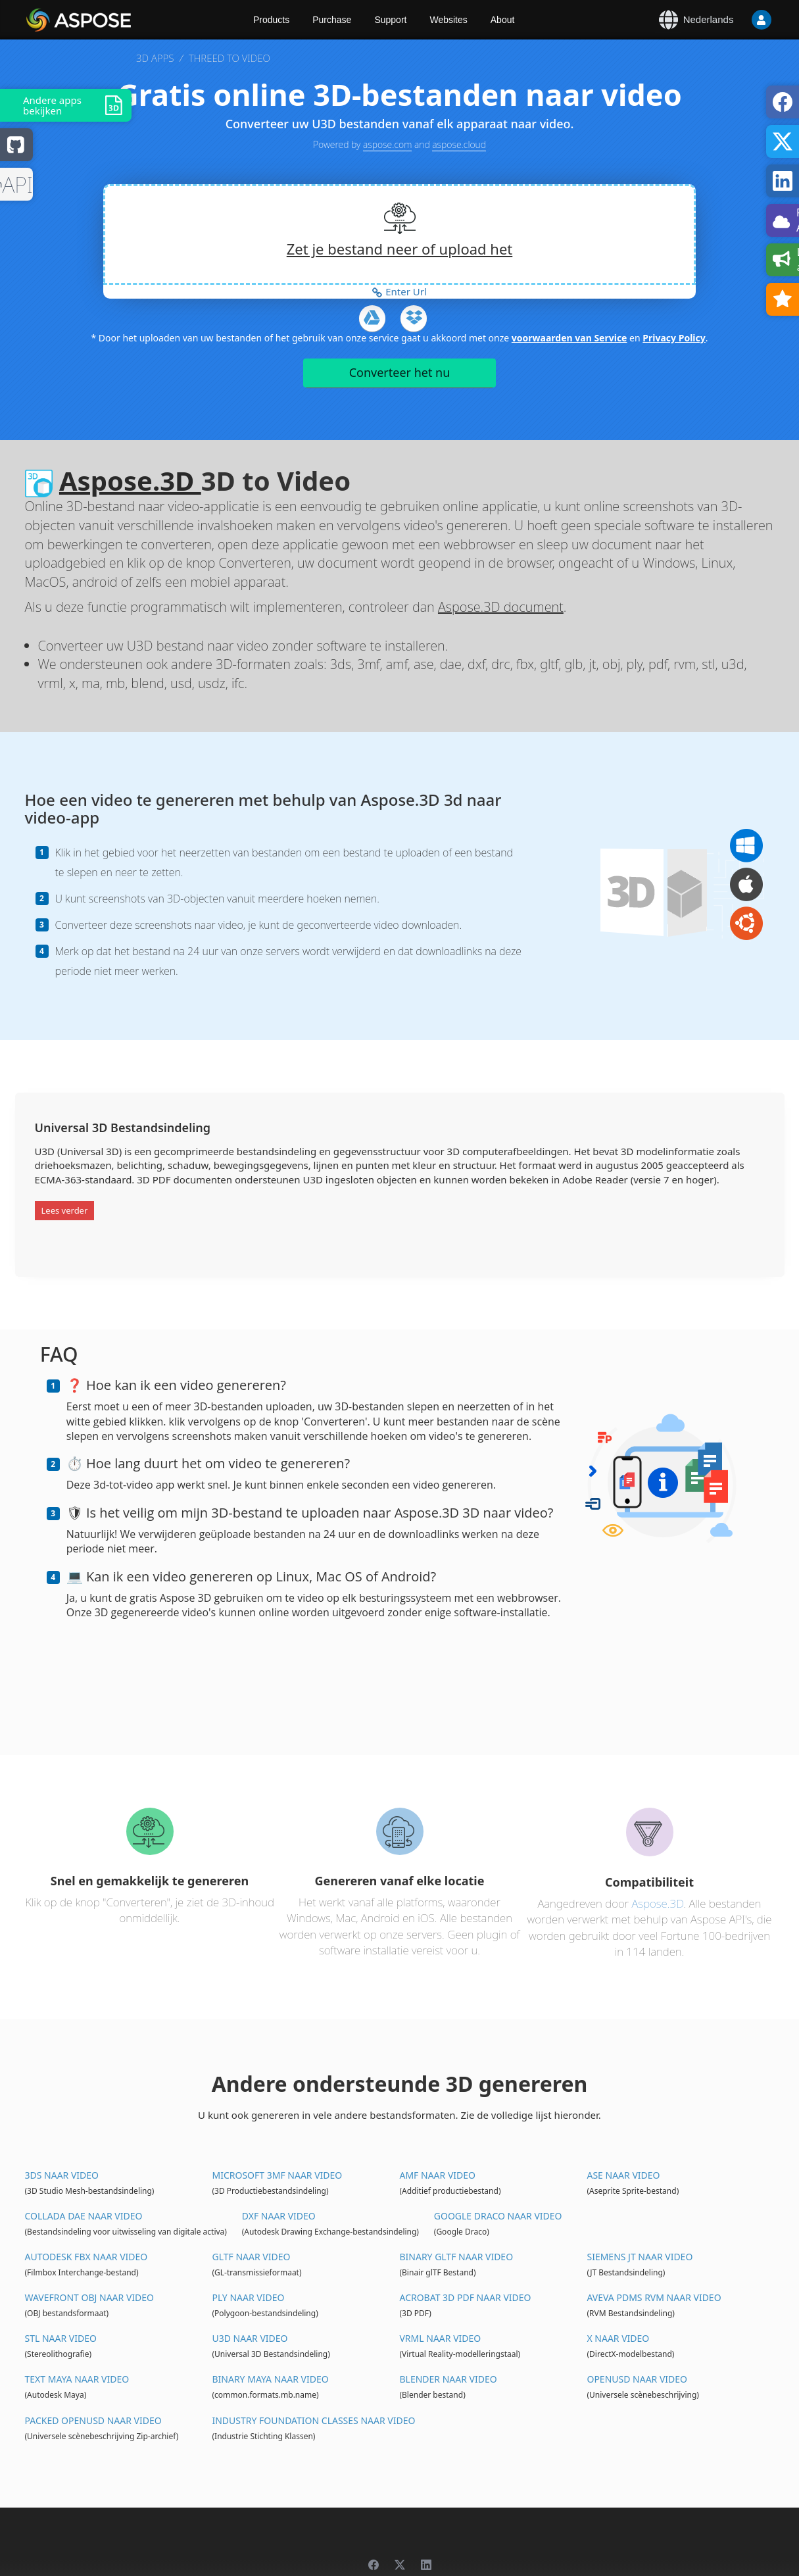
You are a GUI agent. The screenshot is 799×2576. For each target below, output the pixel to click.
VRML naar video (440, 2338)
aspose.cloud (459, 144)
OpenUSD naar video (637, 2379)
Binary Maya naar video (270, 2379)
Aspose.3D (130, 480)
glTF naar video (251, 2256)
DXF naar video (279, 2216)
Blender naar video (447, 2379)
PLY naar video (248, 2297)
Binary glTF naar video (456, 2256)
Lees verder (64, 1210)
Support (390, 19)
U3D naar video (249, 2338)
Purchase (331, 19)
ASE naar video (623, 2175)
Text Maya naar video (77, 2379)
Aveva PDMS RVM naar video (654, 2297)
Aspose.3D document (501, 607)
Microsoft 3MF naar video (277, 2175)
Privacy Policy (673, 338)
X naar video (618, 2338)
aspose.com (387, 144)
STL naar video (61, 2338)
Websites (448, 19)
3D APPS (155, 57)
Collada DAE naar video (84, 2216)
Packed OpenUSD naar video (93, 2420)
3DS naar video (62, 2175)
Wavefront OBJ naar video (89, 2297)
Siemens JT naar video (639, 2256)
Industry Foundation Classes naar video (313, 2420)
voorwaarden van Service (569, 338)
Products (271, 19)
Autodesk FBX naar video (86, 2256)
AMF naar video (437, 2175)
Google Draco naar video (498, 2216)
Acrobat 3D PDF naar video (465, 2297)
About (503, 19)
